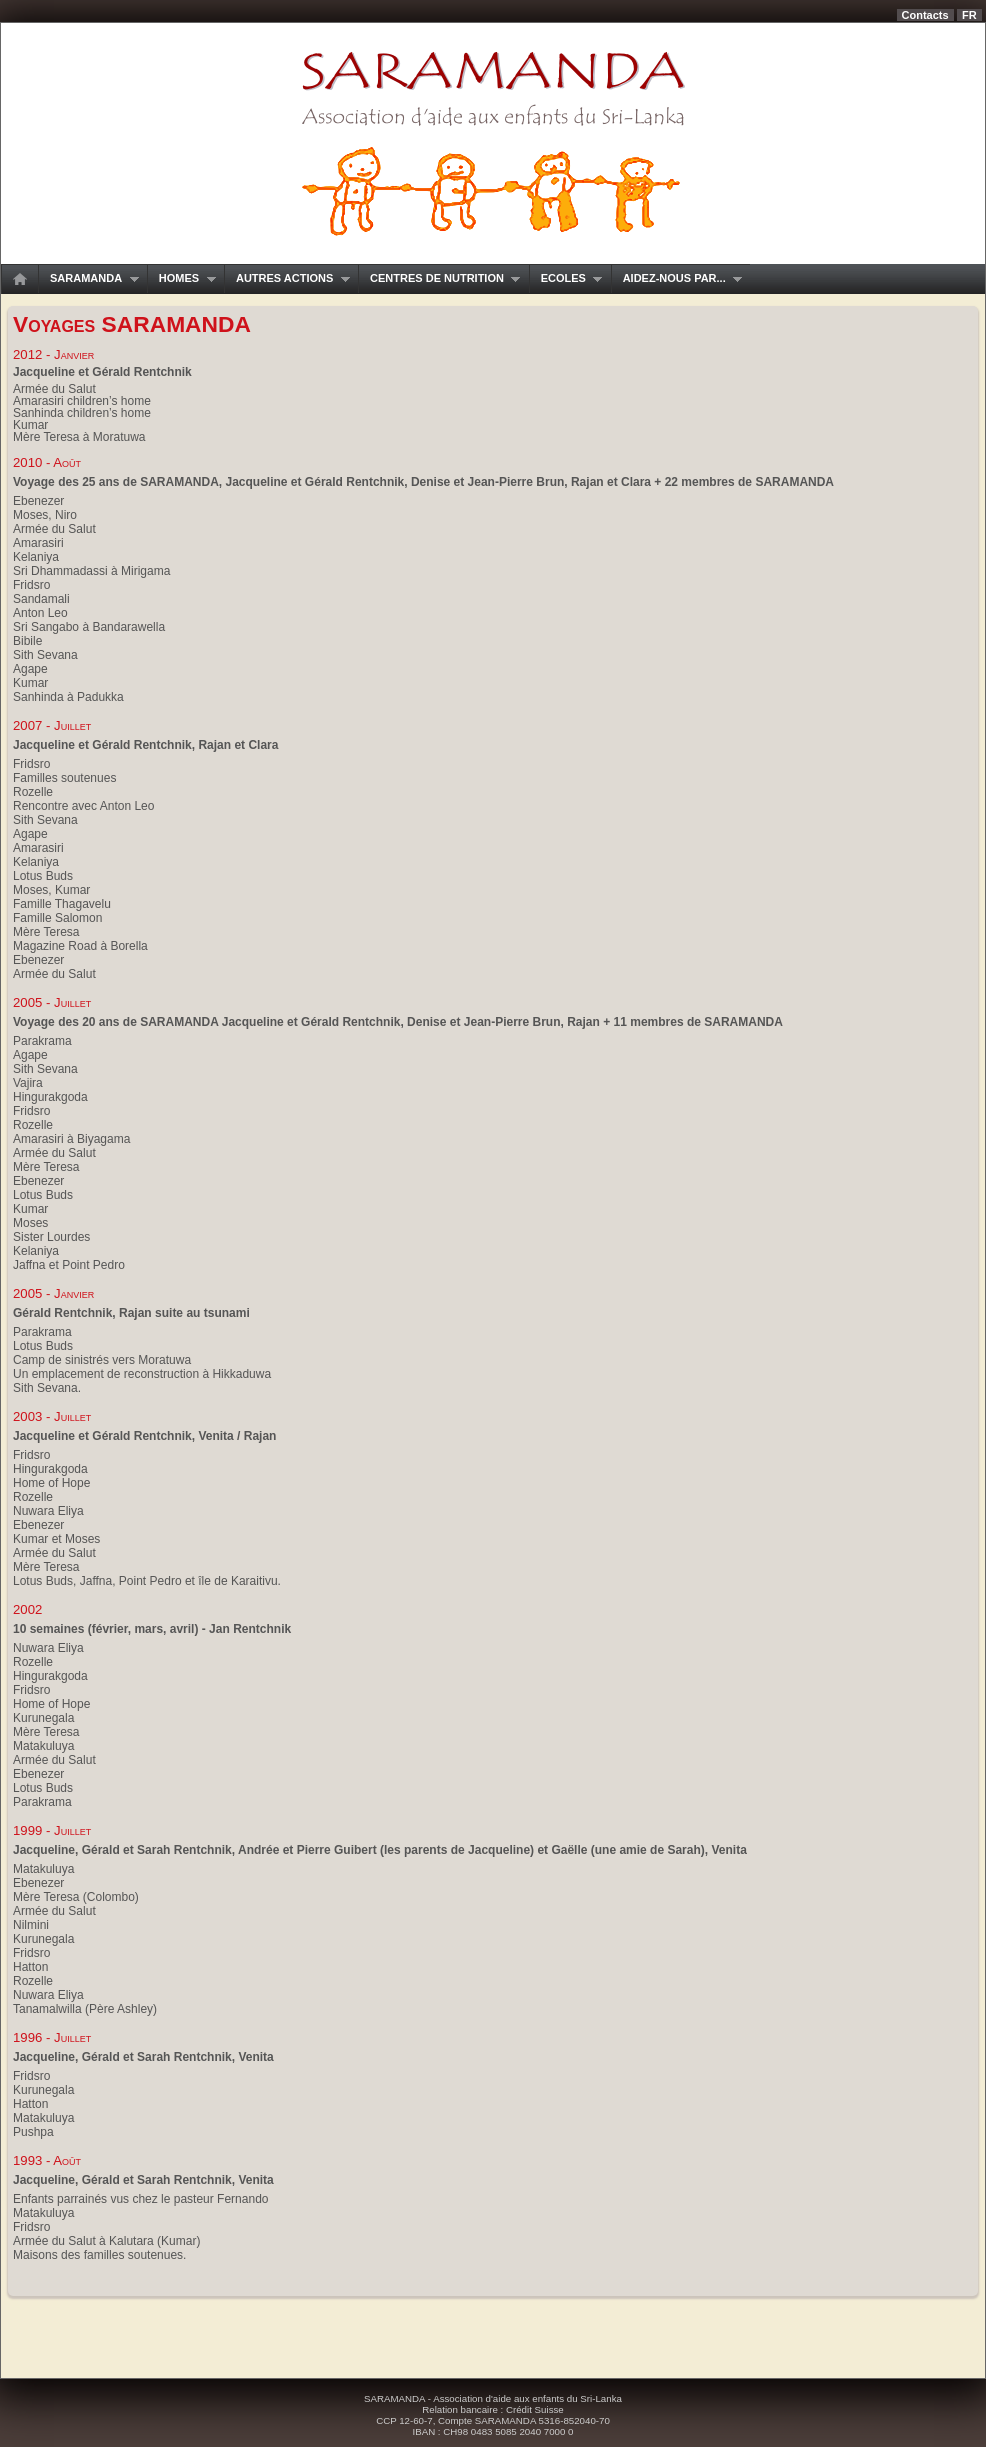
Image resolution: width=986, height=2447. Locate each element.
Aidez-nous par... (677, 278)
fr (969, 15)
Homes (181, 278)
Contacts (925, 15)
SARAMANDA (88, 278)
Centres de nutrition (439, 278)
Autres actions (287, 278)
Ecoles (566, 278)
